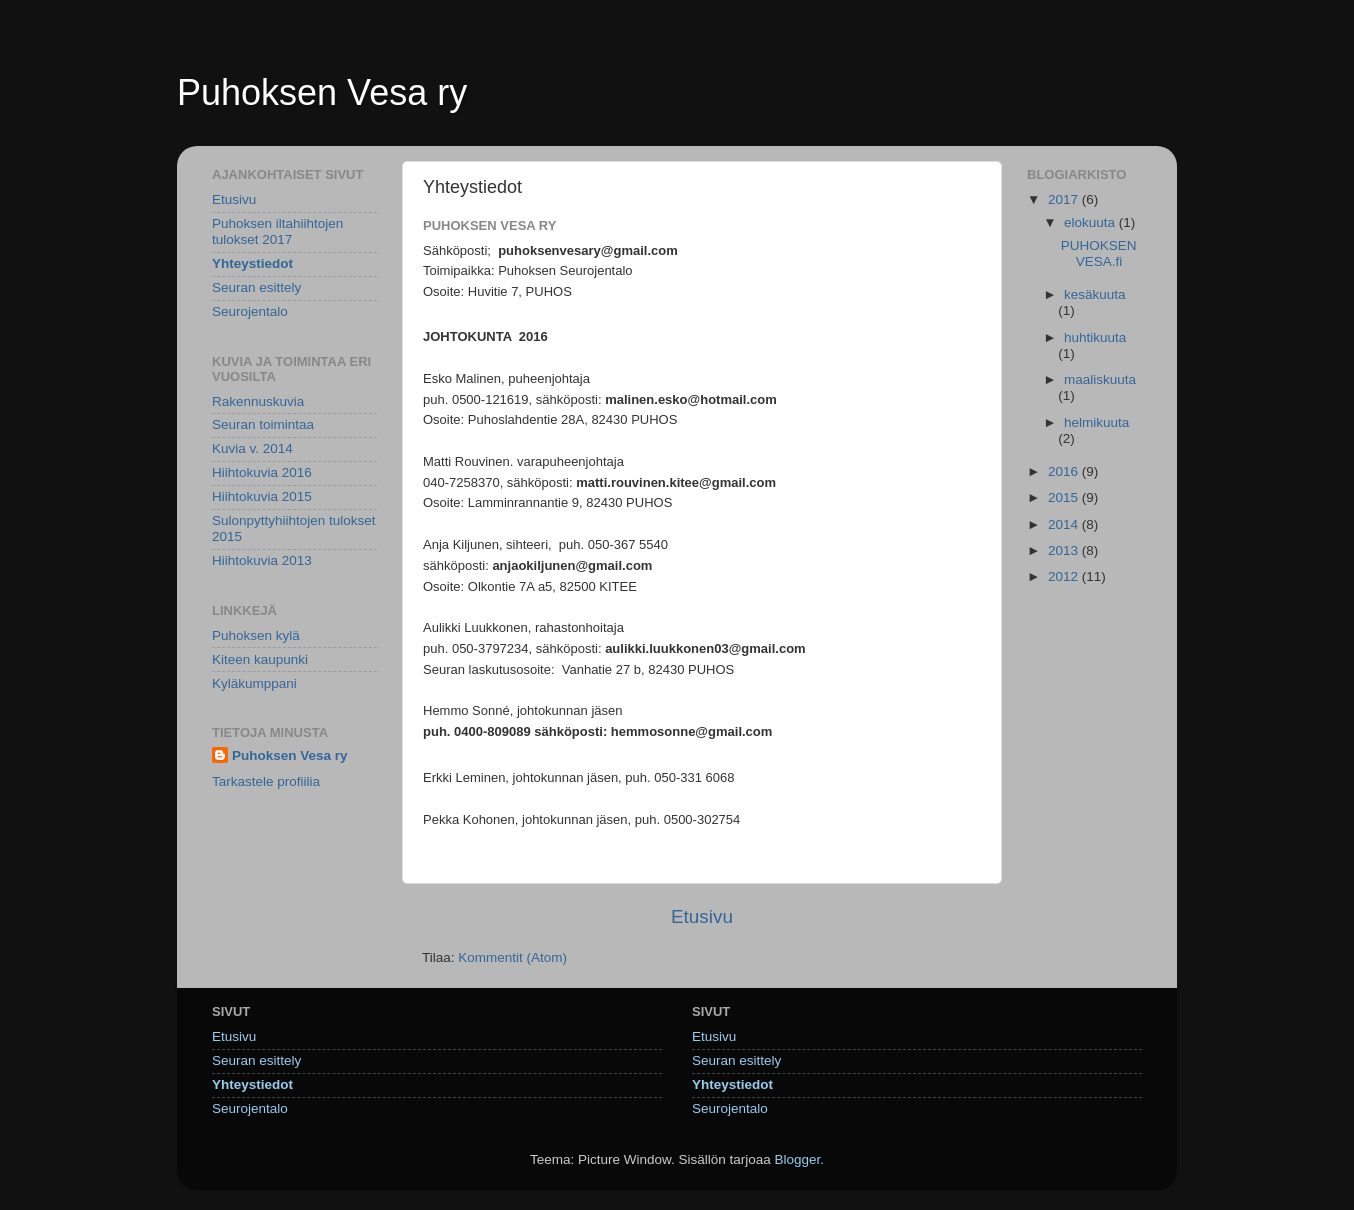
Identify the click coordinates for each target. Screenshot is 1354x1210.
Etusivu (702, 916)
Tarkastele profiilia (266, 781)
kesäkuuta (1095, 294)
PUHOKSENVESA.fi (1099, 253)
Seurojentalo (250, 311)
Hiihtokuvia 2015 (262, 496)
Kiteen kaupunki (260, 659)
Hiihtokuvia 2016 (262, 472)
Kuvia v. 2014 (252, 448)
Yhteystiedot (252, 263)
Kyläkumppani (254, 683)
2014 (1065, 524)
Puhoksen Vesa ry (322, 92)
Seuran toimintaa (263, 424)
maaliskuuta (1100, 379)
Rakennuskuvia (258, 401)
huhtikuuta (1095, 337)
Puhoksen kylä (256, 635)
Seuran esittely (256, 287)
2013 (1065, 550)
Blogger (798, 1159)
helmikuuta (1096, 422)
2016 (1065, 471)
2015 (1065, 497)
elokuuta (1091, 222)
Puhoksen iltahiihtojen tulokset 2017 (277, 231)
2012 (1065, 576)
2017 (1065, 199)
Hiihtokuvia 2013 (262, 560)
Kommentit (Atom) (512, 957)
